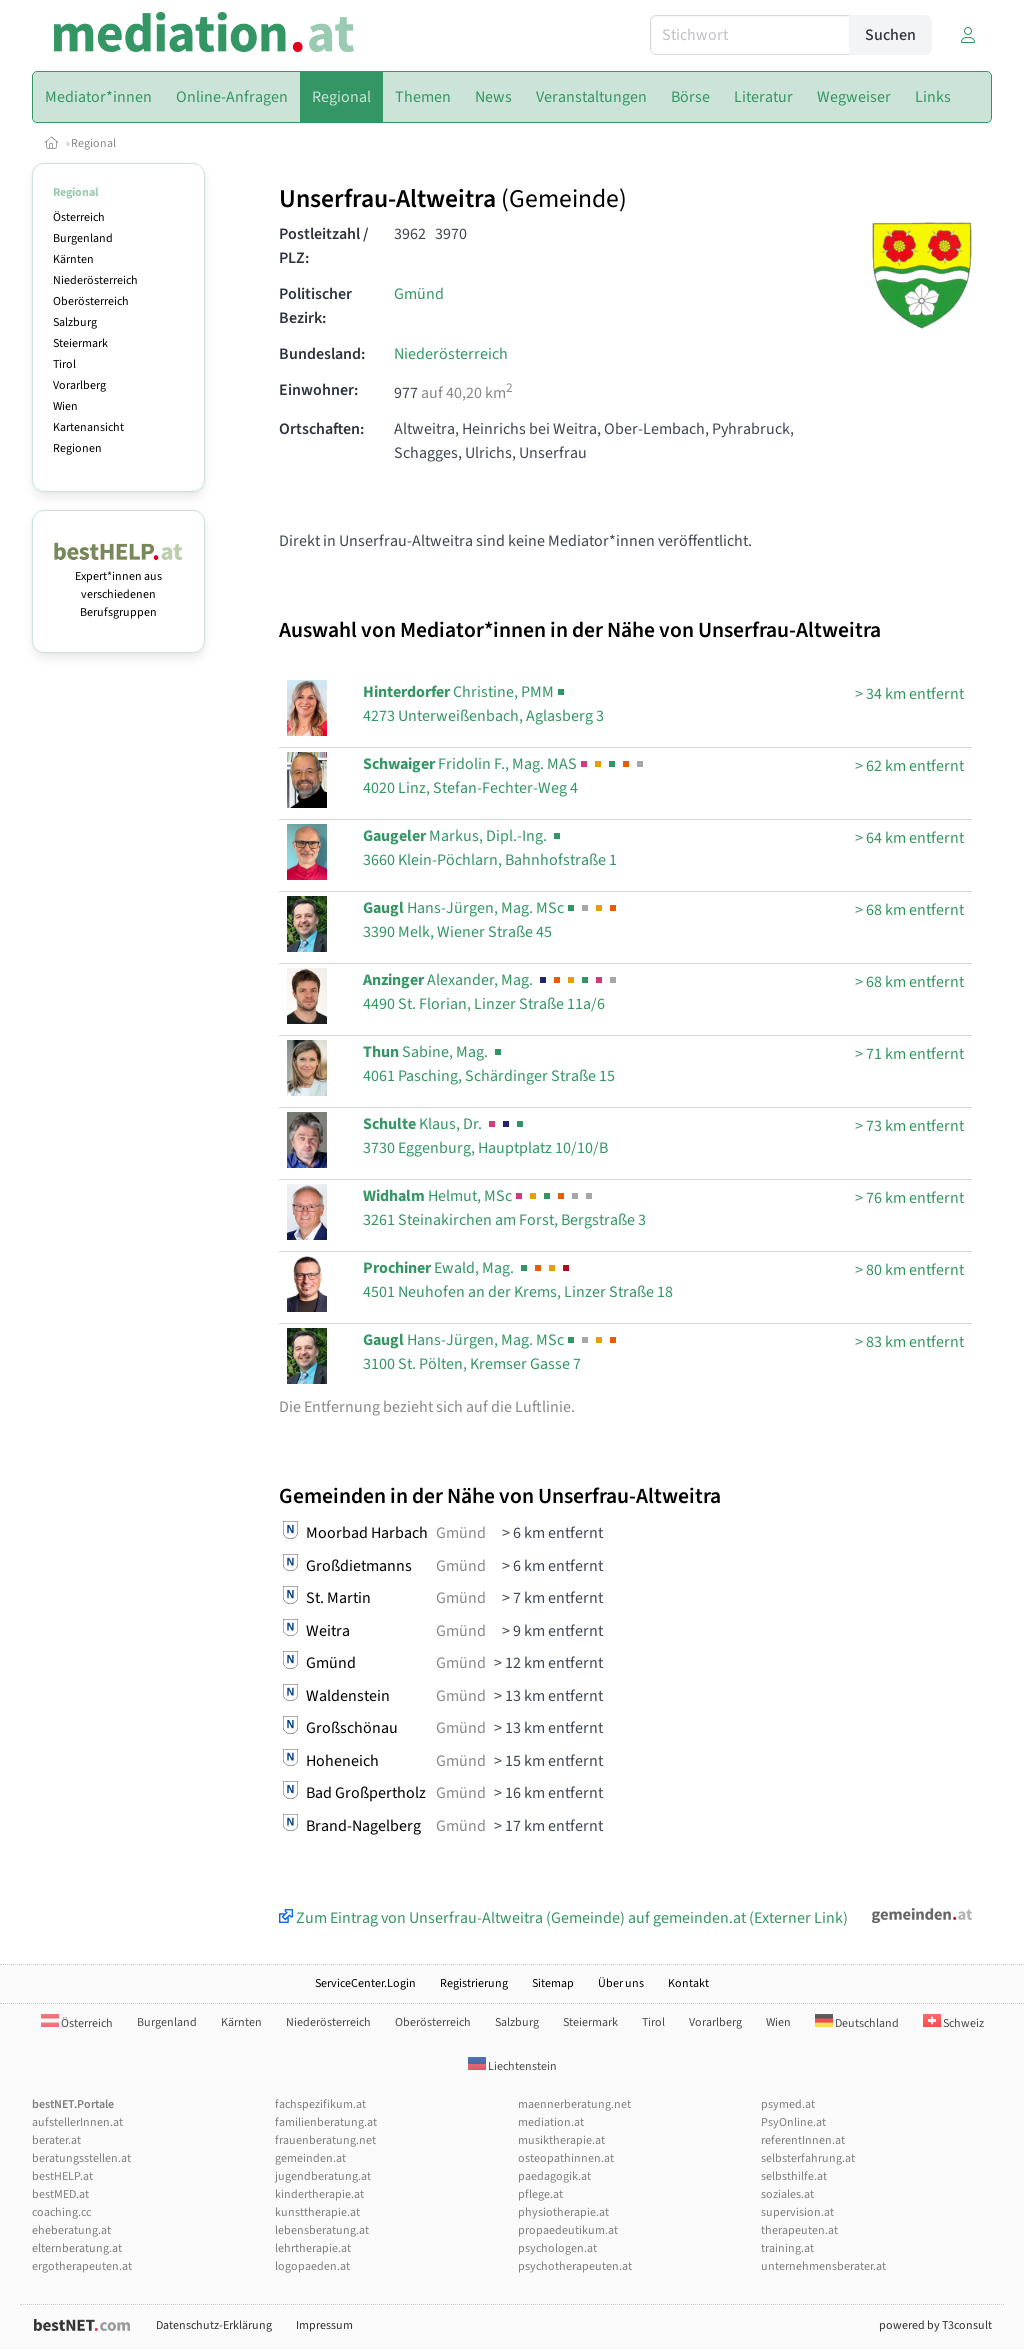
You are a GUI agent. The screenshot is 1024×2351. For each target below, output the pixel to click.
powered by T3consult (935, 2325)
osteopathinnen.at (566, 2158)
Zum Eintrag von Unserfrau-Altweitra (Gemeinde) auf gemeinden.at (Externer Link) (563, 1918)
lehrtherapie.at (313, 2248)
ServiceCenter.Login (365, 1983)
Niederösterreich (95, 280)
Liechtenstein (512, 2066)
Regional (93, 143)
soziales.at (787, 2194)
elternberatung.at (77, 2248)
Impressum (324, 2325)
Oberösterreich (91, 301)
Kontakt (688, 1983)
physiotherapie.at (563, 2212)
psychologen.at (557, 2248)
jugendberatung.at (323, 2176)
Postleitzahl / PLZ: (324, 246)
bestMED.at (60, 2194)
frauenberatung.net (325, 2140)
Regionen (77, 448)
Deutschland (857, 2023)
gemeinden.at (310, 2158)
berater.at (56, 2140)
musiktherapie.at (561, 2140)
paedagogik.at (554, 2176)
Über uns (621, 1983)
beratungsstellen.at (81, 2158)
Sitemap (553, 1983)
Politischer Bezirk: (315, 306)
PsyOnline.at (793, 2122)
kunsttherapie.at (317, 2212)
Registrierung (474, 1983)
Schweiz (953, 2023)
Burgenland (83, 238)
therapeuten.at (799, 2230)
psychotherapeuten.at (575, 2266)
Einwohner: (318, 390)
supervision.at (797, 2212)
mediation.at (551, 2122)
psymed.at (788, 2104)
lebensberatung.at (322, 2230)
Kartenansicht (88, 427)
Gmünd (419, 294)
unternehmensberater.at (823, 2266)
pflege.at (540, 2194)
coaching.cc (61, 2212)
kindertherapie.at (319, 2194)
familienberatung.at (326, 2122)
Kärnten (73, 259)
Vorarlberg (79, 385)
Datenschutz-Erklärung (214, 2325)
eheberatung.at (71, 2230)
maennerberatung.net (574, 2104)
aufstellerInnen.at (77, 2122)
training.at (787, 2248)
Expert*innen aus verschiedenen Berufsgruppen (118, 585)
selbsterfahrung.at (808, 2158)
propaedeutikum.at (568, 2230)
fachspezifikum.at (320, 2104)
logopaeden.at (312, 2266)
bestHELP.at (62, 2176)
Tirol (64, 364)
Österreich (79, 217)
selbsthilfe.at (794, 2176)
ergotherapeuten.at (82, 2266)
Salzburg (75, 322)
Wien (65, 406)
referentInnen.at (803, 2140)
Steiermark (80, 343)
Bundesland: (322, 354)
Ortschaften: (321, 429)
